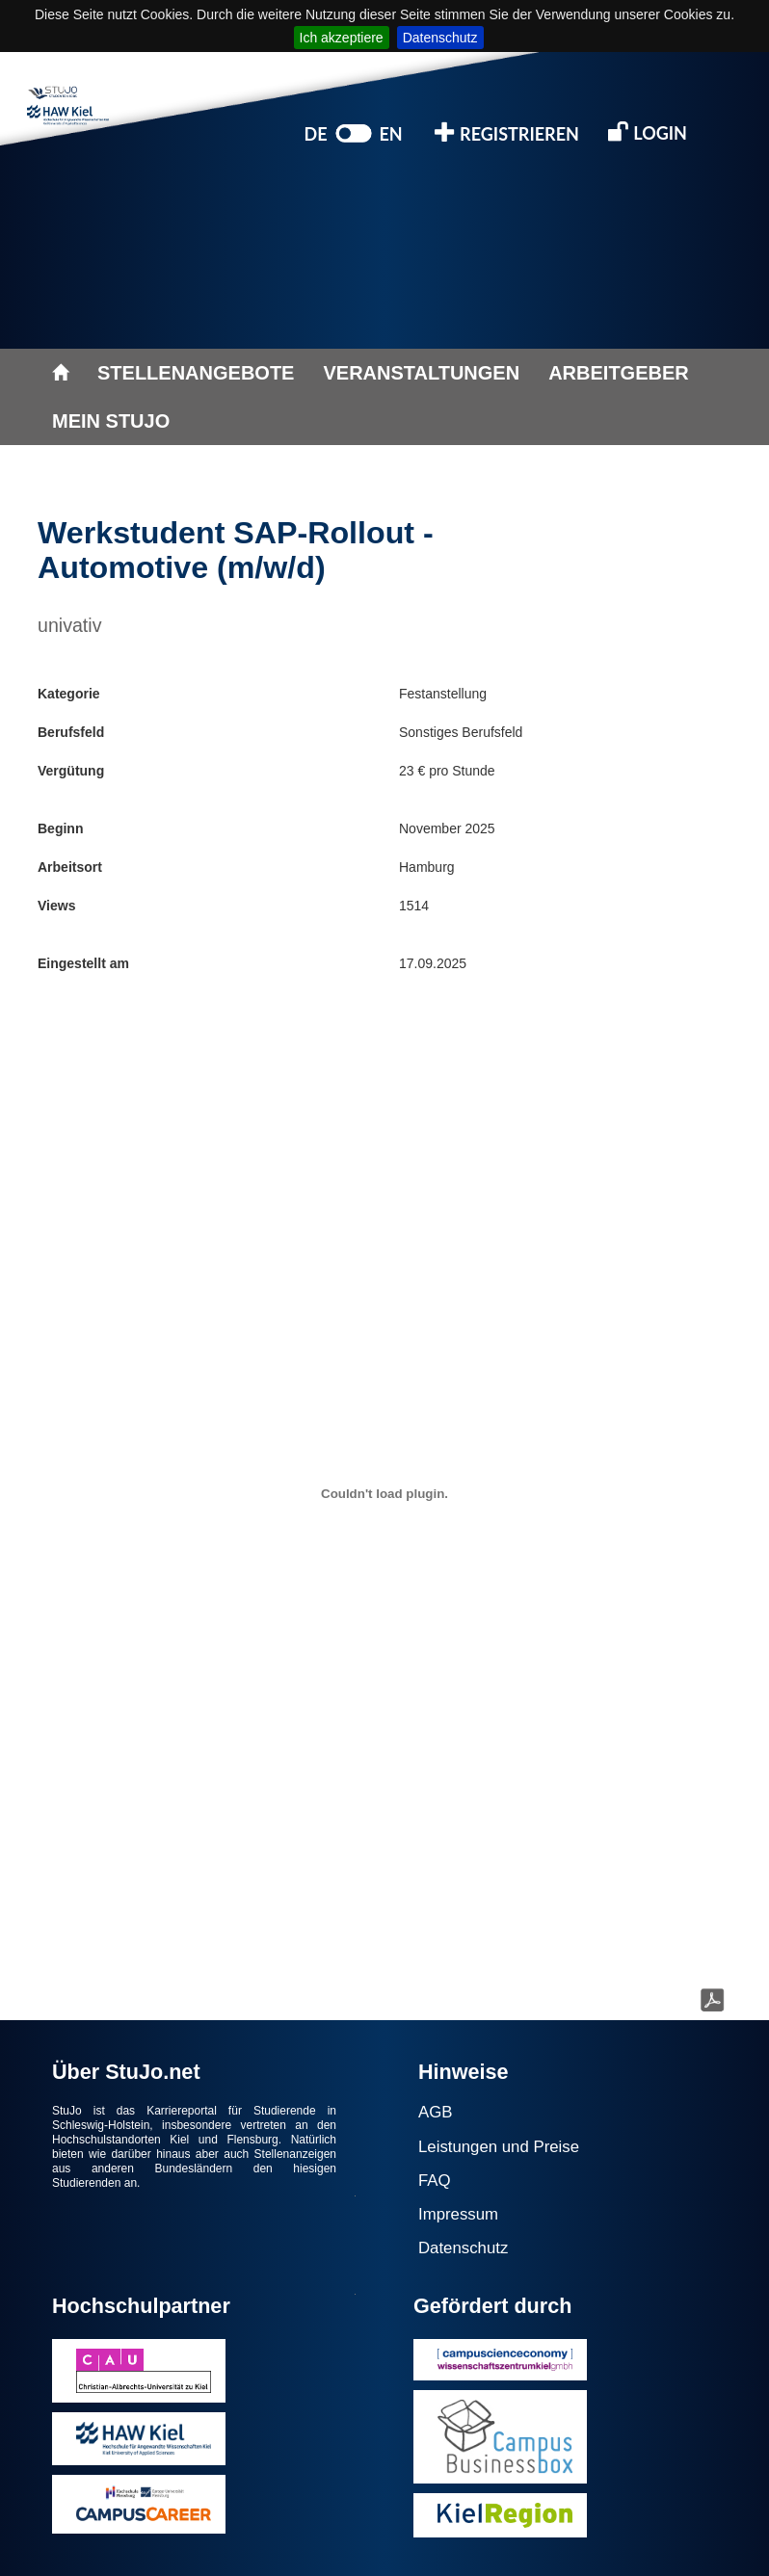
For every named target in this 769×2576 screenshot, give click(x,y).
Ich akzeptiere (342, 37)
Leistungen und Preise (498, 2147)
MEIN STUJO (111, 421)
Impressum (458, 2214)
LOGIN (647, 131)
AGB (435, 2112)
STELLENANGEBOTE (195, 372)
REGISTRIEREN (507, 132)
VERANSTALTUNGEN (421, 372)
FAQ (434, 2180)
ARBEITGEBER (618, 372)
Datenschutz (440, 37)
